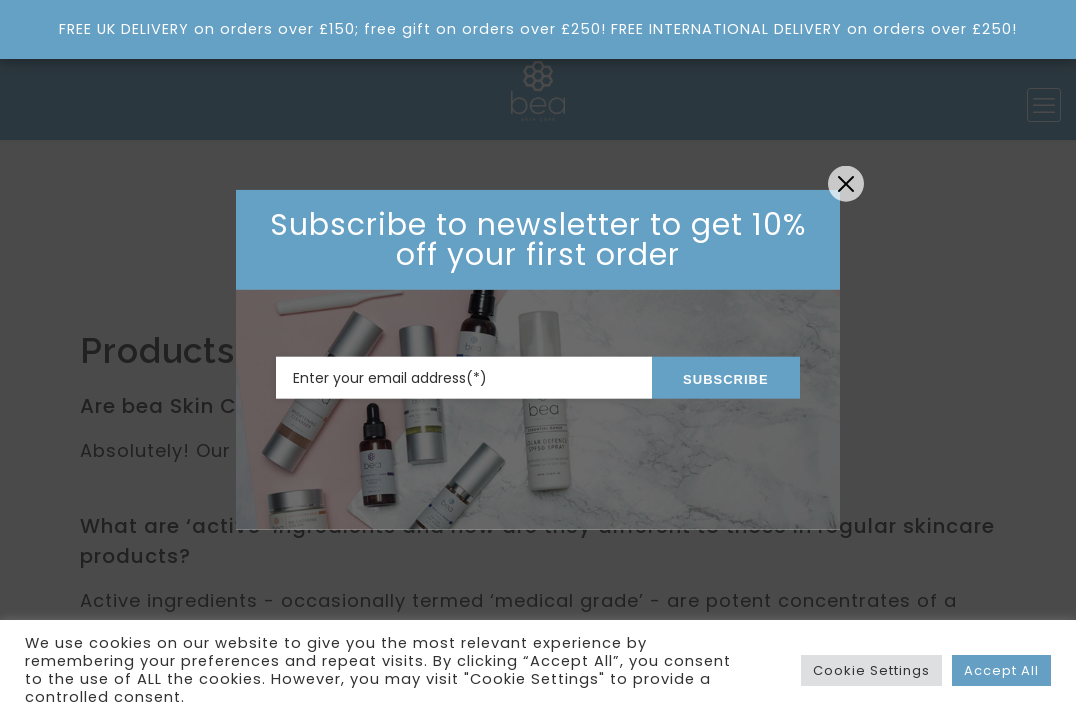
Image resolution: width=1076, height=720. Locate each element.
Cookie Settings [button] (871, 670)
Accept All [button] (1001, 670)
